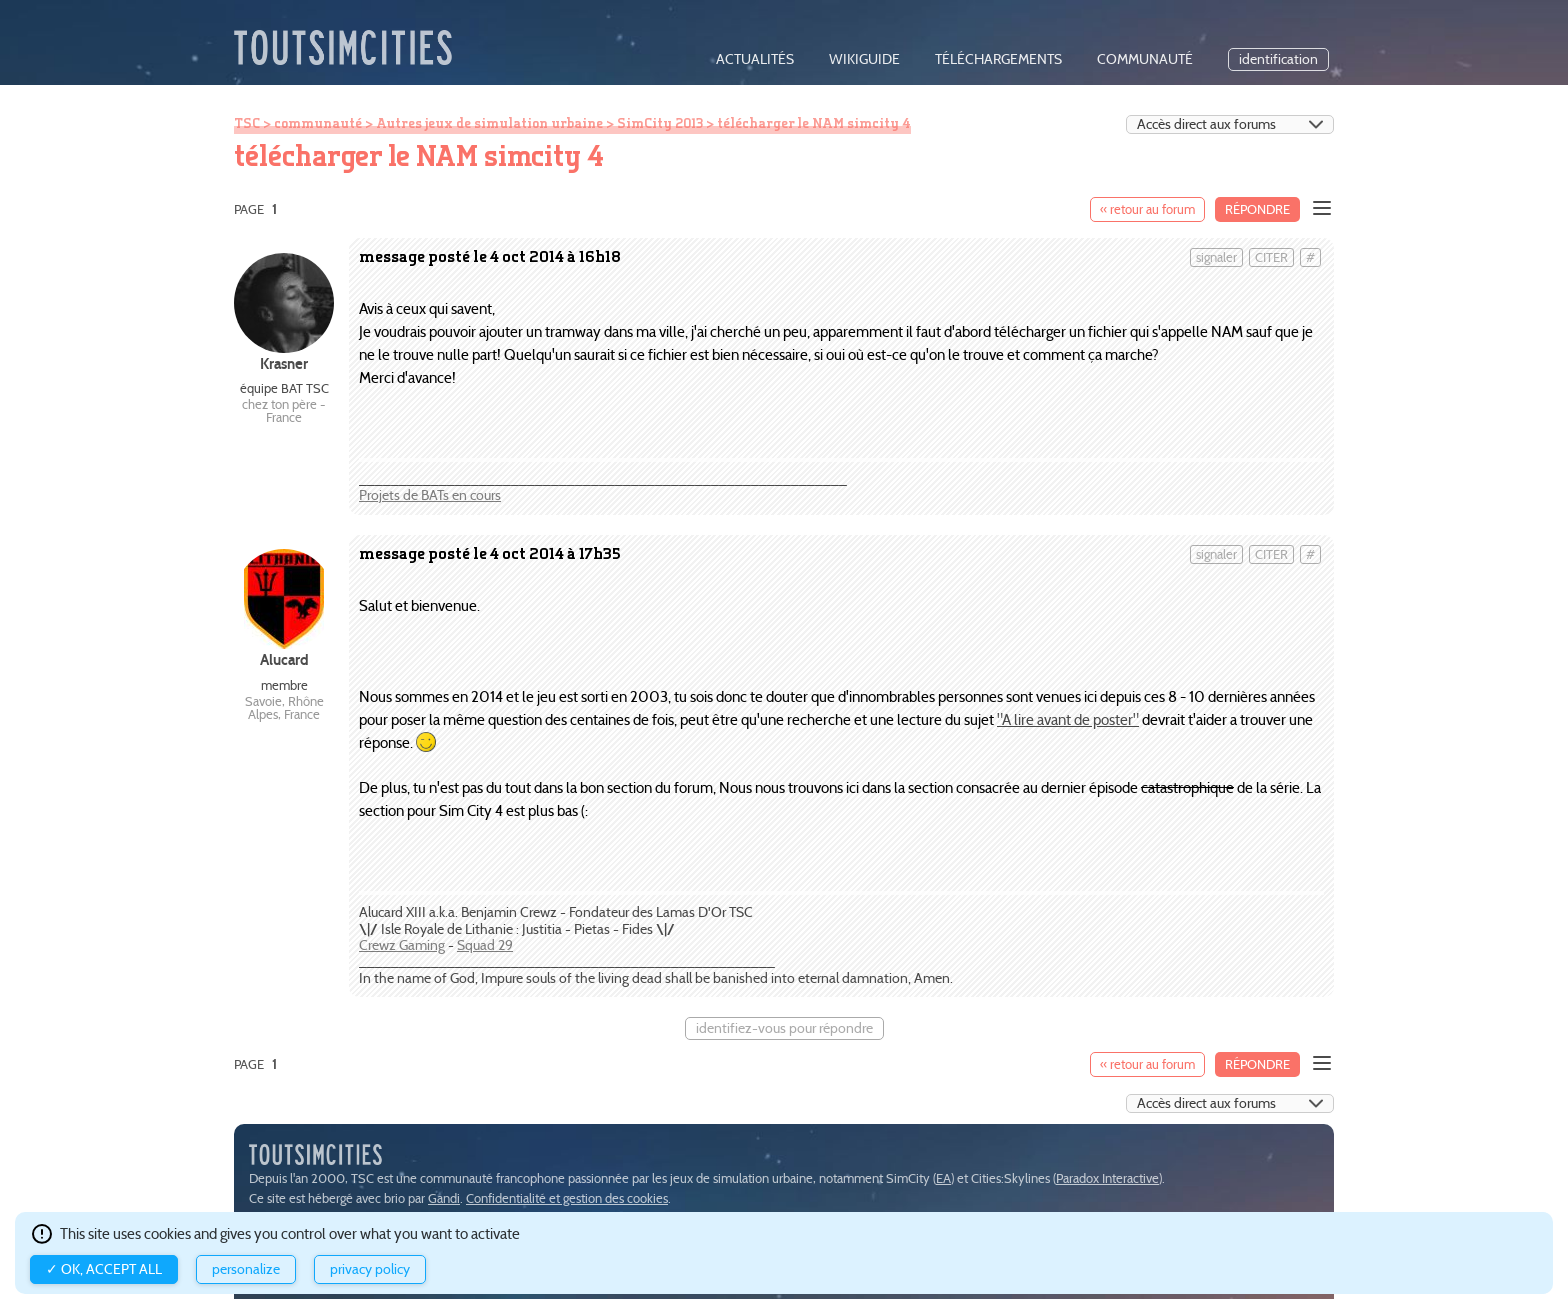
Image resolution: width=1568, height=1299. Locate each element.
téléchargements (998, 59)
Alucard (284, 659)
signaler (1216, 257)
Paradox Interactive (1107, 1178)
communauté (1145, 59)
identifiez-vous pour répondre (784, 1028)
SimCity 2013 (660, 123)
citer (1271, 257)
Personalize (246, 1269)
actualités (755, 59)
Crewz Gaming (402, 945)
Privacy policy (370, 1269)
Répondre (1257, 209)
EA (943, 1178)
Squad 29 (485, 945)
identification (1278, 59)
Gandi (444, 1198)
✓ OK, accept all (104, 1269)
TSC (247, 123)
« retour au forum (1147, 209)
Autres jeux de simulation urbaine (489, 123)
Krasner (284, 363)
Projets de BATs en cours (430, 495)
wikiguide (864, 59)
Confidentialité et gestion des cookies (567, 1198)
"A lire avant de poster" (1068, 719)
